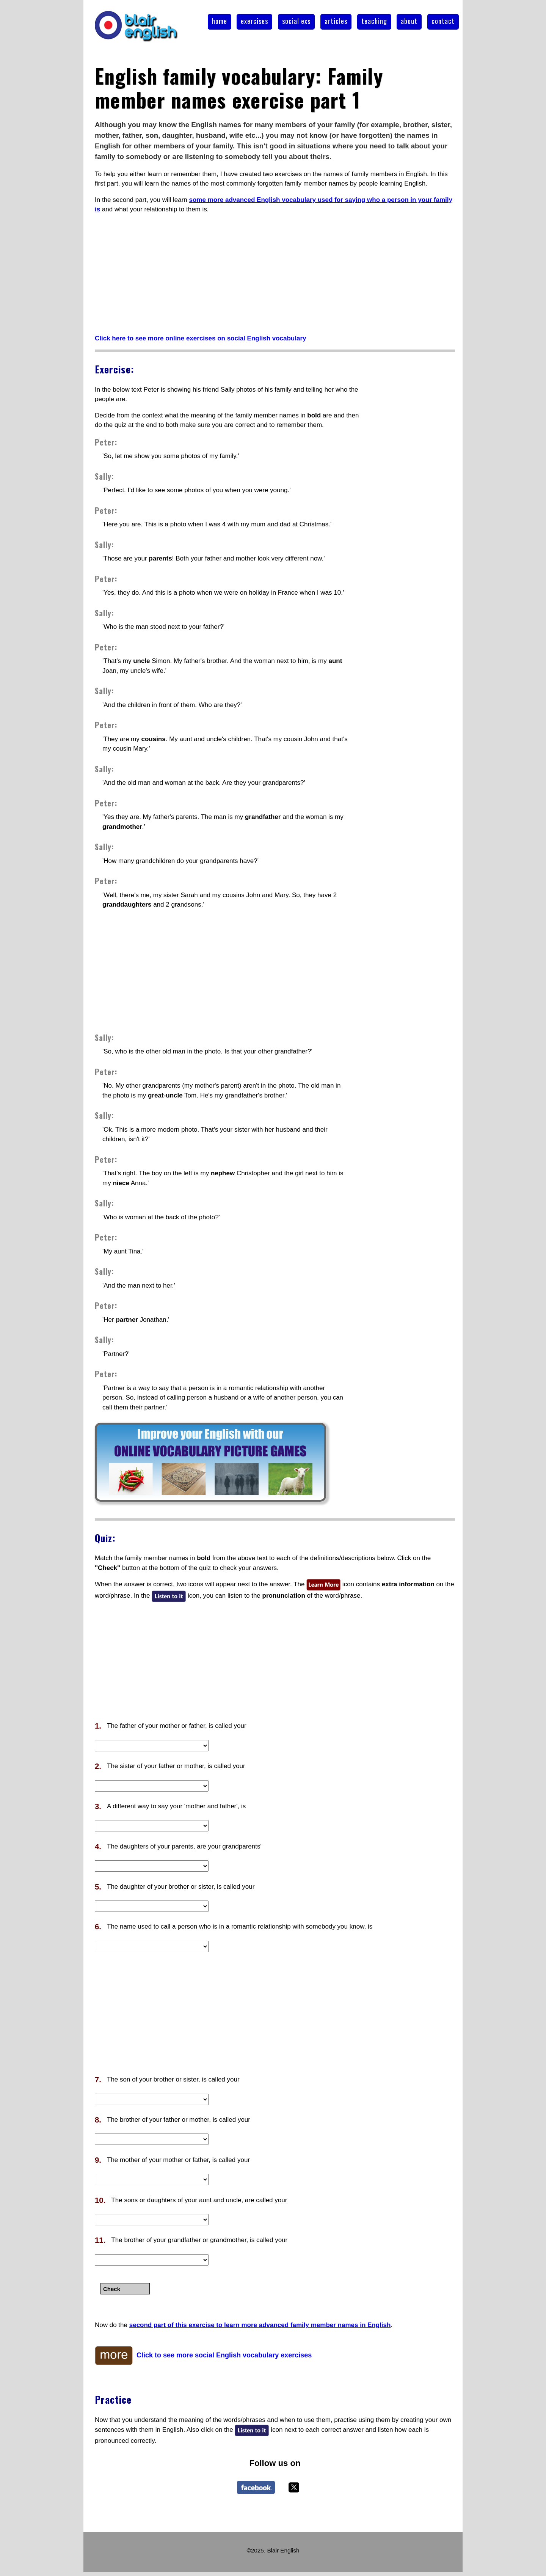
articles (336, 21)
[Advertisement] (275, 274)
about (409, 21)
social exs (296, 21)
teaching (374, 21)
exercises (254, 21)
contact (443, 21)
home (219, 21)
